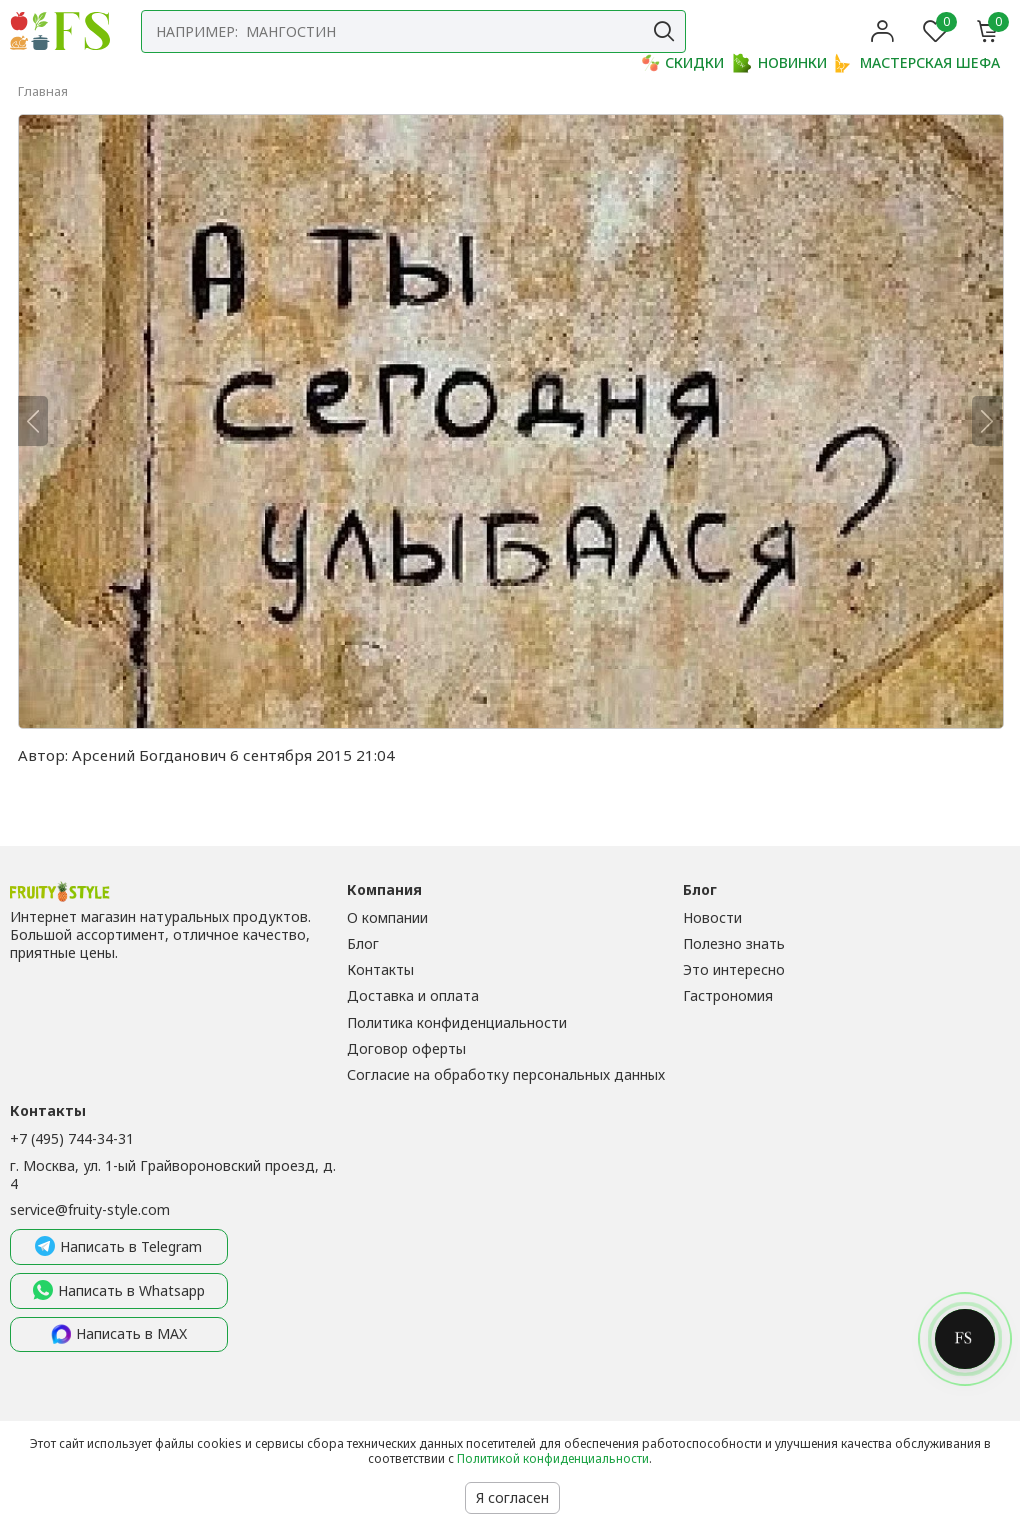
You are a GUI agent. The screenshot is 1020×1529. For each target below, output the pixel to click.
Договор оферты (406, 1048)
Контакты (380, 969)
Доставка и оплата (413, 995)
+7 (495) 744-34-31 (72, 1138)
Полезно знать (734, 943)
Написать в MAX (119, 1335)
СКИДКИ (682, 63)
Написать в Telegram (118, 1247)
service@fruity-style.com (90, 1209)
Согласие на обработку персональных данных (506, 1074)
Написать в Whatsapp (119, 1291)
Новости (712, 917)
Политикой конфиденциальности (553, 1458)
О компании (387, 917)
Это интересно (734, 969)
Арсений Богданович (149, 755)
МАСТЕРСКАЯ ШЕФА (917, 63)
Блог (363, 943)
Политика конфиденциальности (457, 1022)
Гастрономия (728, 995)
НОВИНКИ (780, 63)
